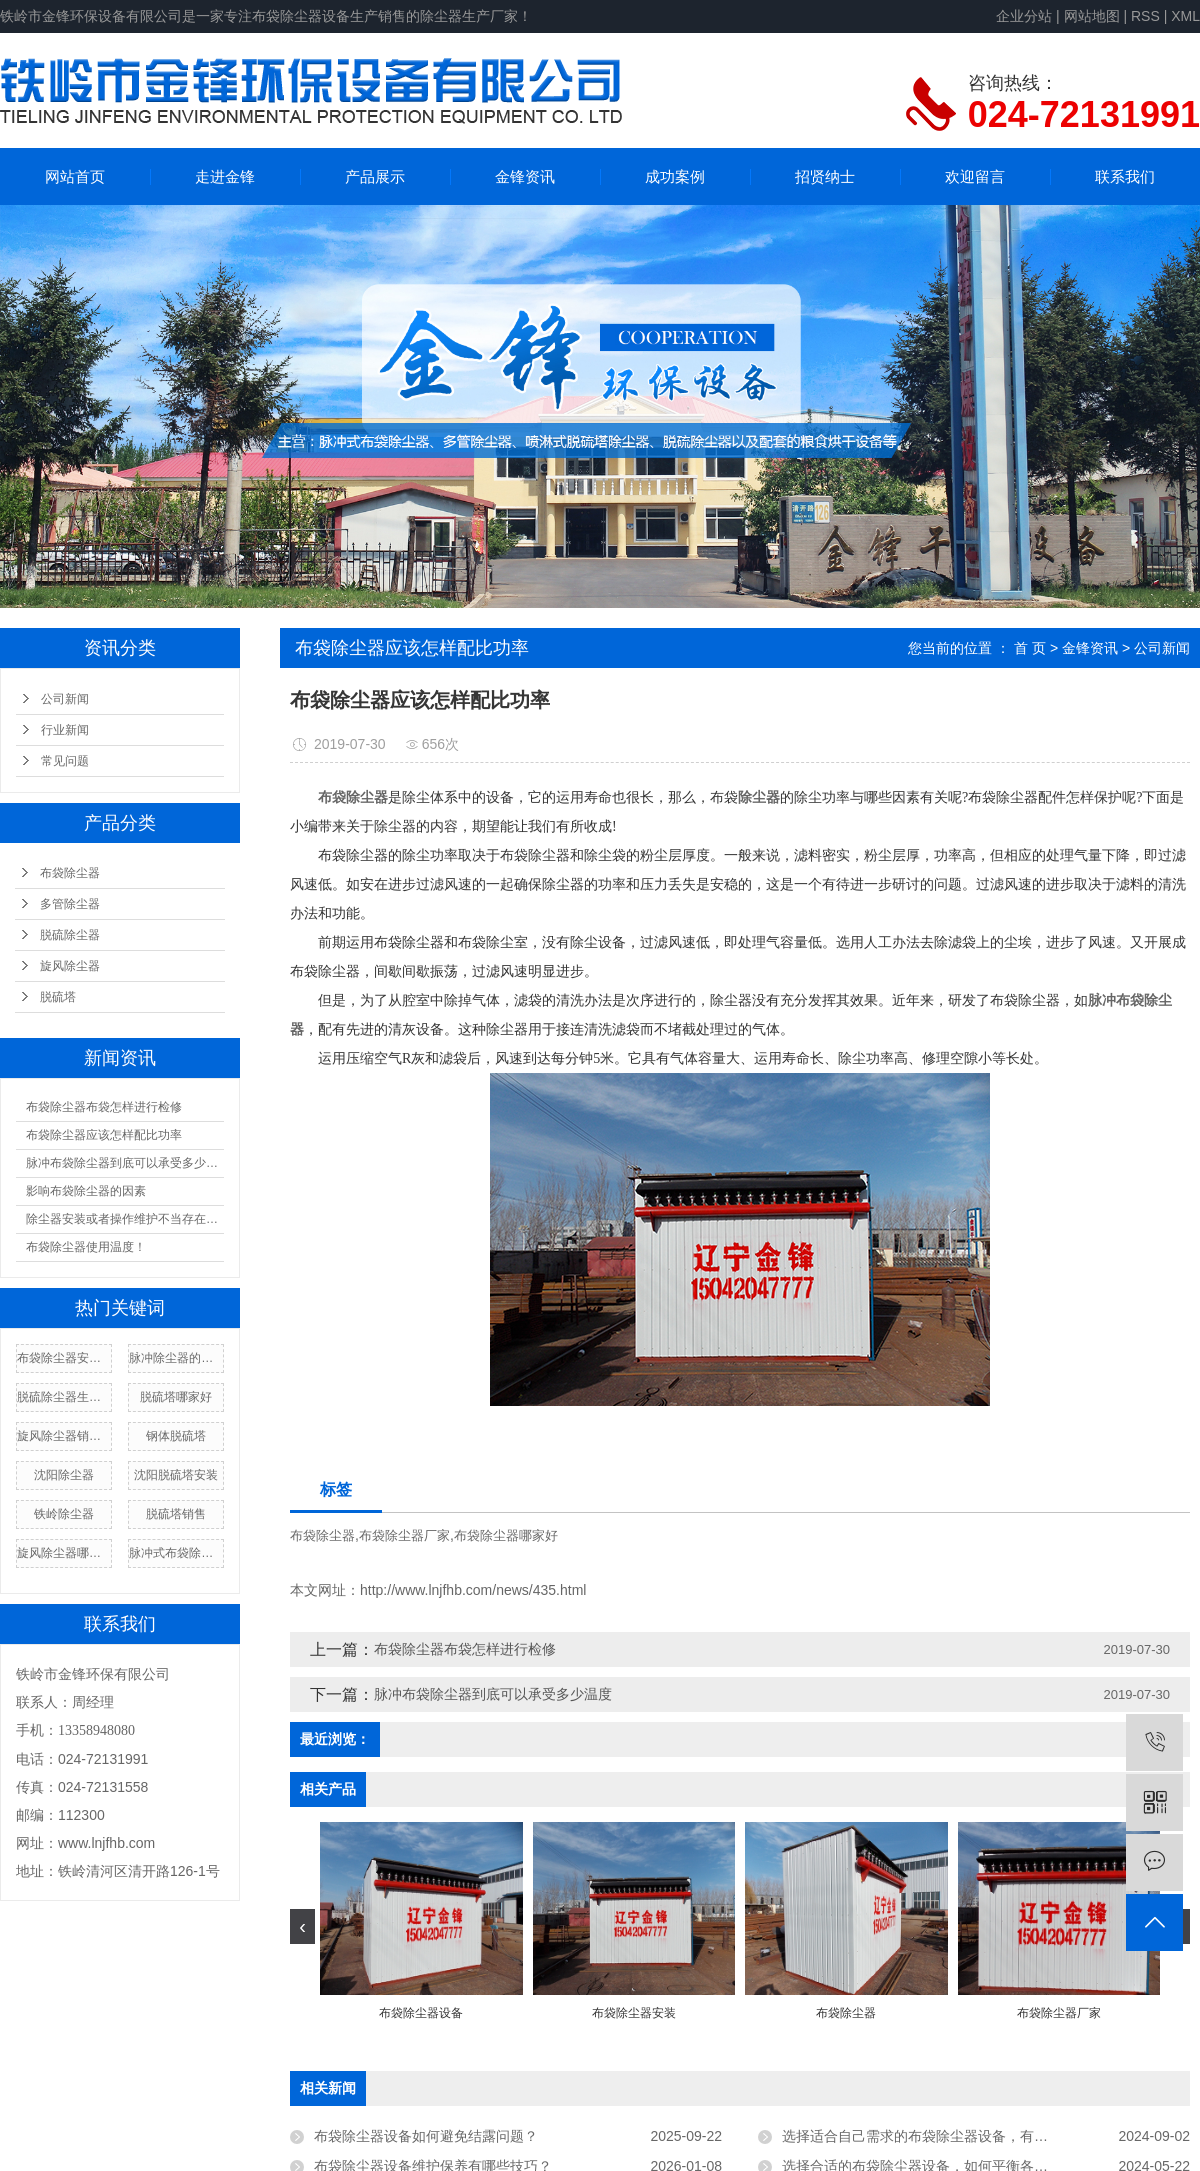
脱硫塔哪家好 (176, 1397)
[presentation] (302, 1926)
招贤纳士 (825, 176)
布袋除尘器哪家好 (506, 1535)
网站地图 (1092, 16)
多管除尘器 (70, 904)
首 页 (1030, 648)
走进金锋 (225, 176)
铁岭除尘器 (64, 1514)
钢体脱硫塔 (176, 1436)
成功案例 (675, 176)
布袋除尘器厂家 (404, 1535)
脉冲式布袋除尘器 (176, 1553)
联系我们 (1125, 176)
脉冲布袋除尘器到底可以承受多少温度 (125, 1163)
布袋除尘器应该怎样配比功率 (104, 1135)
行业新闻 (65, 730)
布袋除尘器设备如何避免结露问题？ (426, 2136)
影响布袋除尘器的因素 (86, 1191)
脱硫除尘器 (70, 935)
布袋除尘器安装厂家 (64, 1358)
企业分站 (1024, 16)
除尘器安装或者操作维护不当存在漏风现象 (125, 1219)
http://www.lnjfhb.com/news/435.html (473, 1590)
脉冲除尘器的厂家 (176, 1358)
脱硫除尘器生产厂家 (64, 1397)
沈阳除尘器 (64, 1475)
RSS (1145, 16)
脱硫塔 (58, 997)
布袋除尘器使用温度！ (86, 1247)
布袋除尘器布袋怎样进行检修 (104, 1107)
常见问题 (65, 761)
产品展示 (375, 176)
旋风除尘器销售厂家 (64, 1436)
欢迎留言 (975, 176)
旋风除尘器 (70, 966)
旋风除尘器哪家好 (64, 1553)
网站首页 (75, 176)
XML (1185, 16)
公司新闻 (65, 699)
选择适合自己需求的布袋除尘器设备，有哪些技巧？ (943, 2136)
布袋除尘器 (70, 873)
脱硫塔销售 (176, 1514)
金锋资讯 (525, 176)
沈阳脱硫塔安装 (176, 1475)
